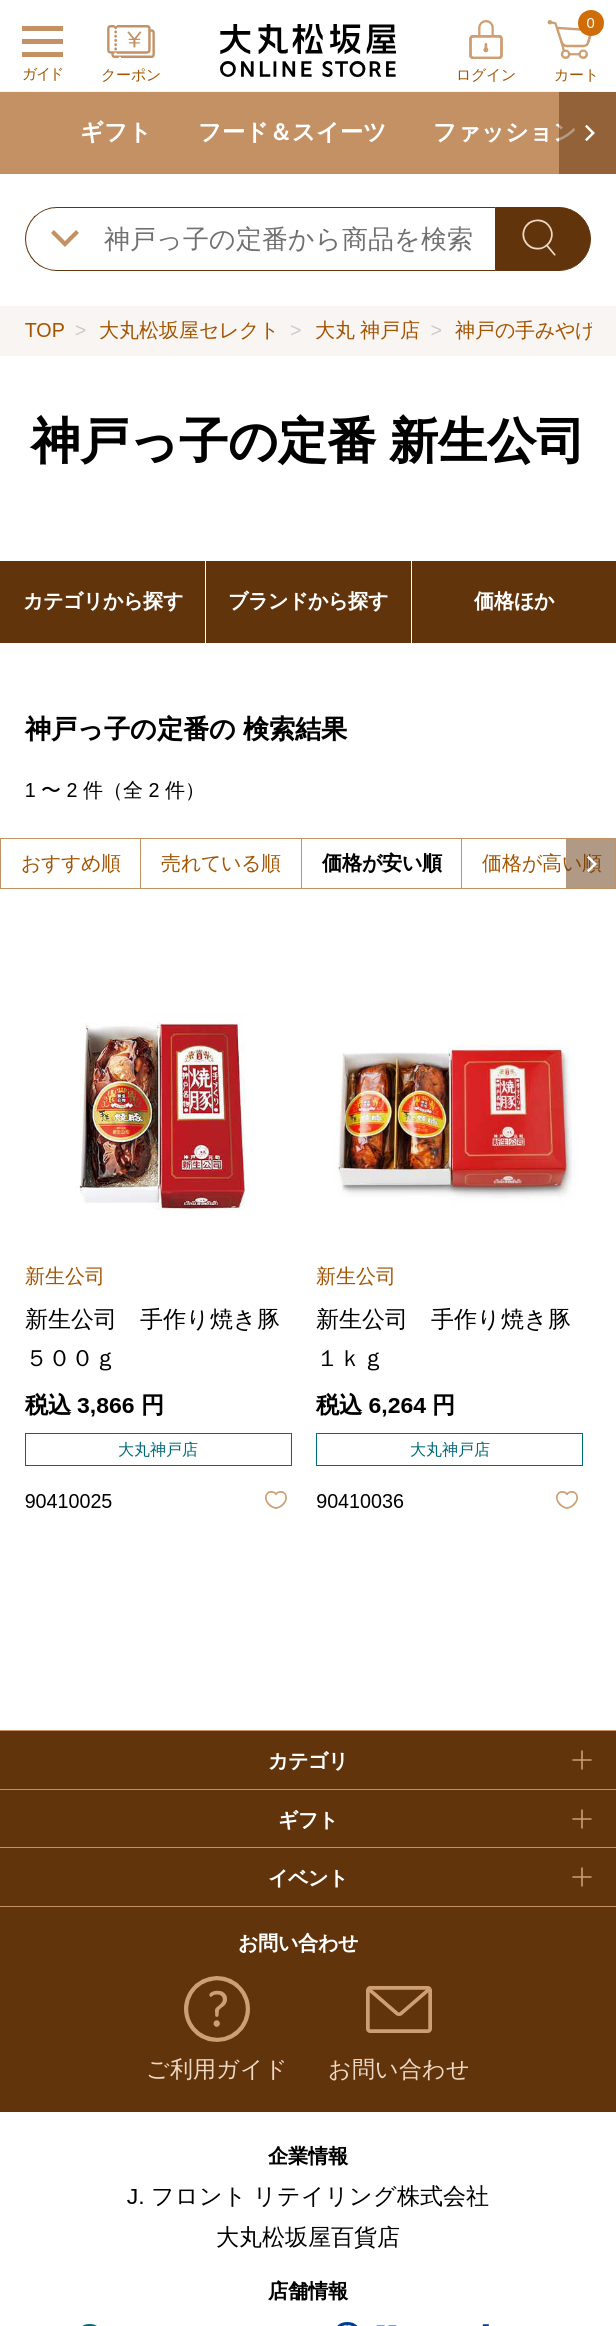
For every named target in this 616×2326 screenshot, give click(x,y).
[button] (587, 133)
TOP (45, 330)
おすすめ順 (71, 863)
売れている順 (221, 863)
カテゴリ (308, 1761)
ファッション (505, 132)
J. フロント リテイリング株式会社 (308, 2196)
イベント (308, 1878)
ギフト (116, 132)
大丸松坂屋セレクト (189, 330)
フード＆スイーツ (292, 132)
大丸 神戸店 (367, 330)
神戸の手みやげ (525, 330)
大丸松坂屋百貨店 (308, 2237)
